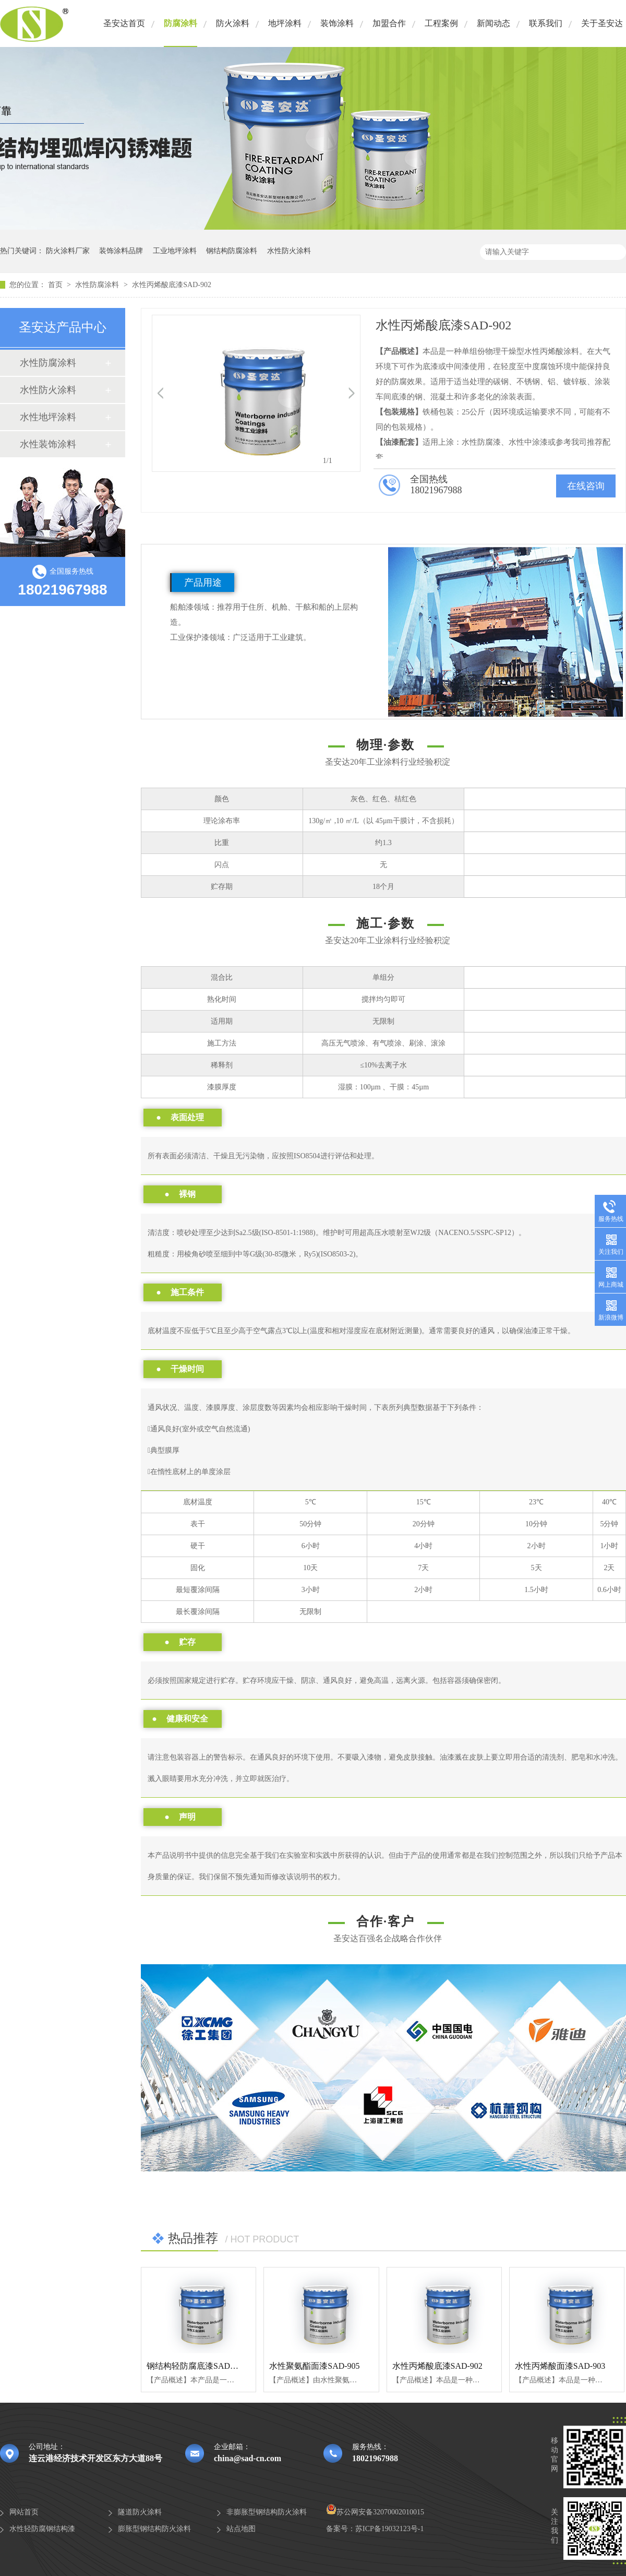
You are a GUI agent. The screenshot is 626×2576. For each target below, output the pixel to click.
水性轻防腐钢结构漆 (42, 2529)
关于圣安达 (602, 23)
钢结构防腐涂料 (231, 251)
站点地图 (241, 2529)
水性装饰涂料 (48, 444)
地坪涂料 (285, 23)
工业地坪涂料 (175, 251)
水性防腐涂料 (98, 285)
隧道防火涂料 (140, 2512)
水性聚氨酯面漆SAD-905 (314, 2365)
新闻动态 (493, 23)
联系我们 (545, 23)
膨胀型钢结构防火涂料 (154, 2529)
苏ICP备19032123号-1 (389, 2529)
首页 (56, 285)
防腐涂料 (180, 23)
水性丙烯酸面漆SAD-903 (560, 2365)
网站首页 (24, 2512)
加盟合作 (389, 23)
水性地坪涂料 (48, 417)
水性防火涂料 (289, 251)
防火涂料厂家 (68, 251)
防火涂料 (232, 23)
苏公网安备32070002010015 (375, 2512)
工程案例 (441, 23)
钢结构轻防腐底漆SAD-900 (196, 2365)
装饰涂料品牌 (121, 251)
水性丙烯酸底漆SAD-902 (171, 285)
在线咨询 (586, 486)
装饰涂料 (337, 23)
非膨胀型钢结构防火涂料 (266, 2512)
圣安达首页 (124, 23)
